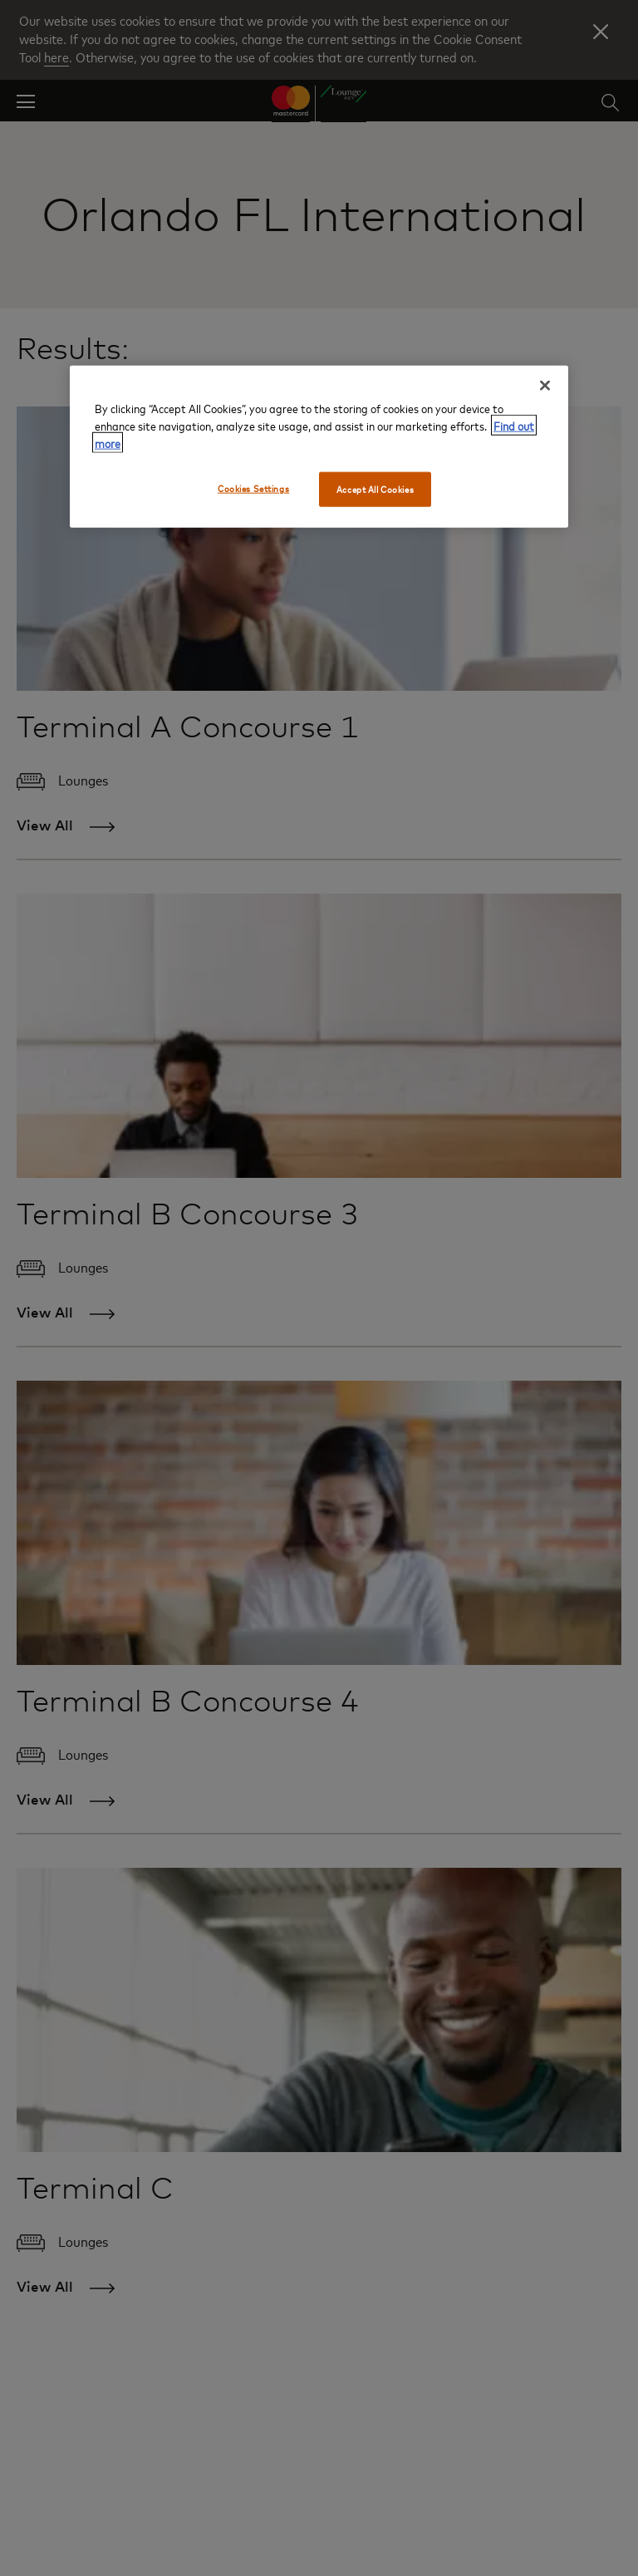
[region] (319, 447)
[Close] (545, 385)
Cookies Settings (253, 488)
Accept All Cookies (375, 489)
